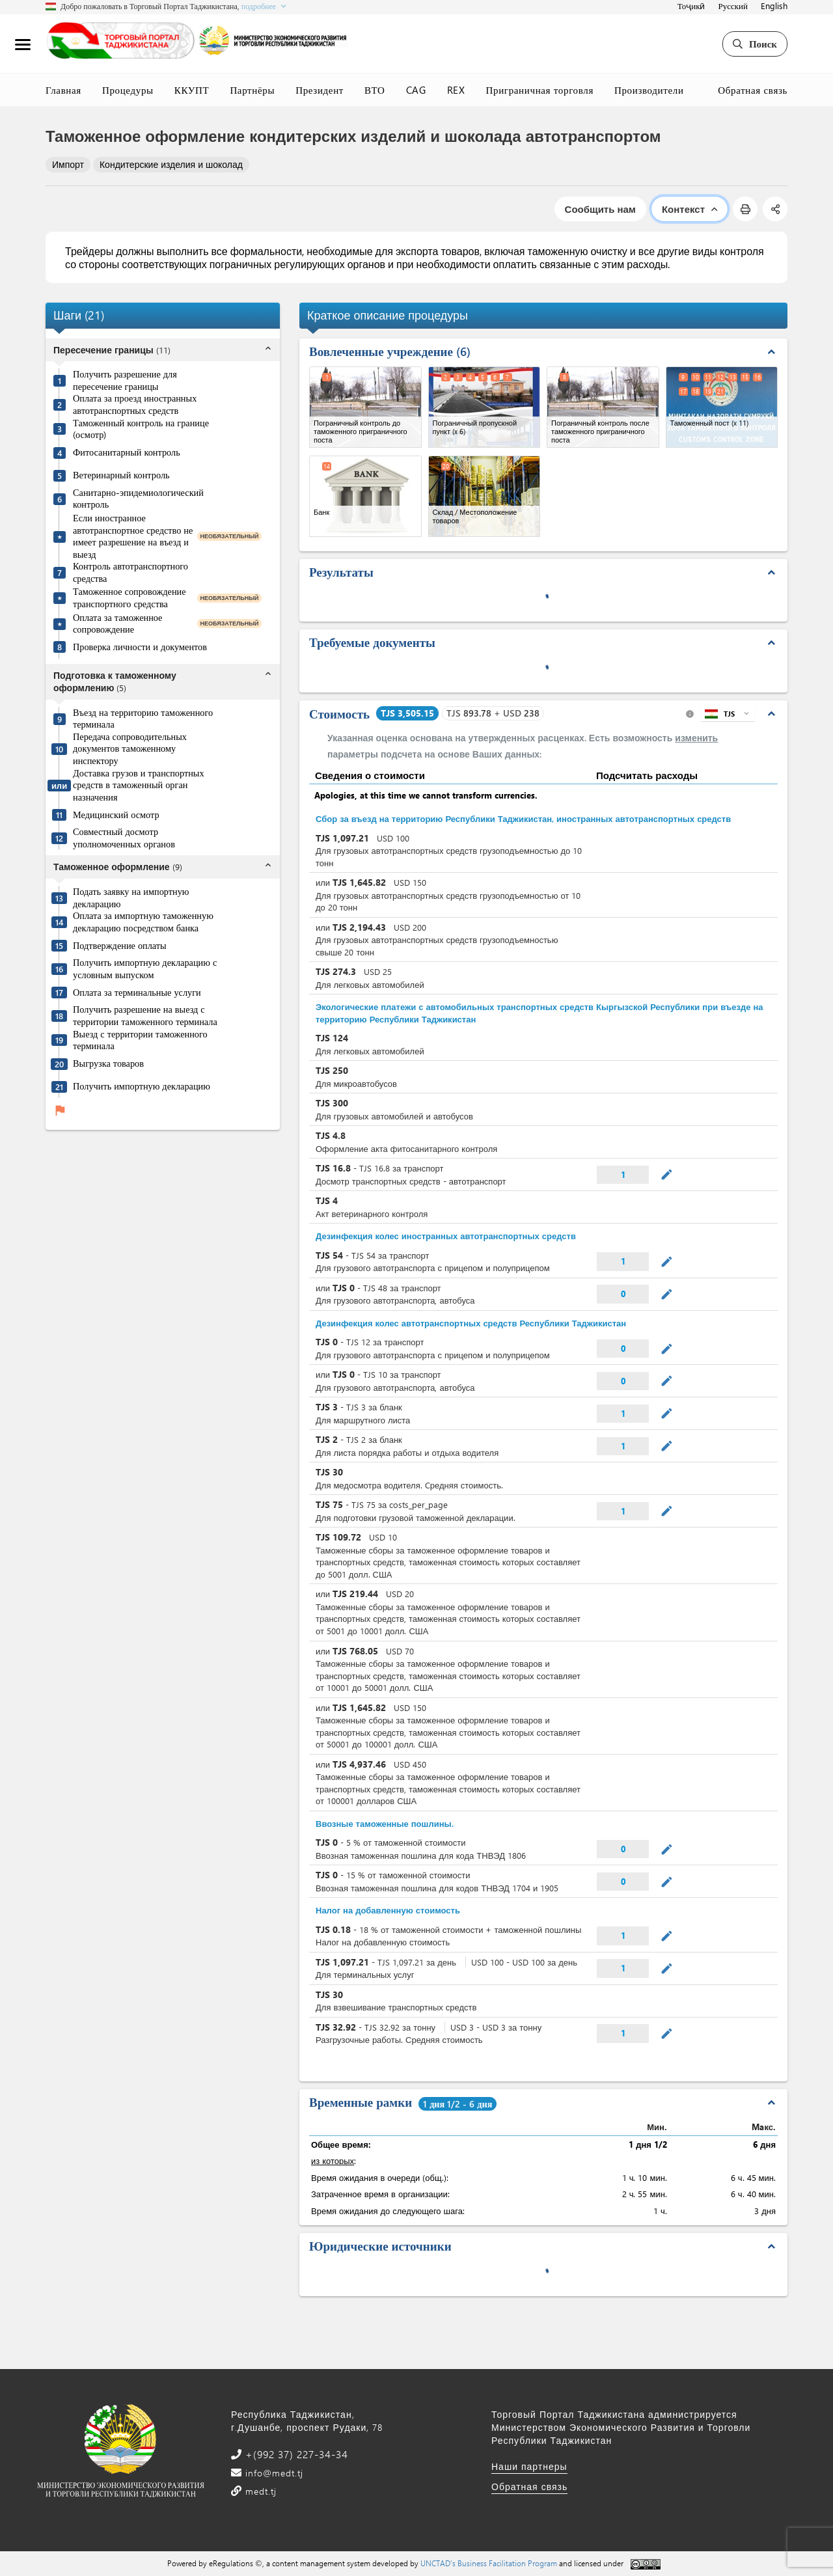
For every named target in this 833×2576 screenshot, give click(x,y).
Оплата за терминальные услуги (137, 992)
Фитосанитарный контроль (126, 452)
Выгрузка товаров (108, 1063)
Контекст (689, 208)
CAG (416, 89)
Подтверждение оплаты (120, 946)
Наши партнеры (529, 2466)
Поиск (755, 43)
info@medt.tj (272, 2473)
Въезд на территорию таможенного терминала (143, 719)
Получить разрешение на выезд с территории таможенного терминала (145, 1016)
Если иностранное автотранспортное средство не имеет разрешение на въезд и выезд (133, 536)
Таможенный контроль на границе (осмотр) (141, 429)
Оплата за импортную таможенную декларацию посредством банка (143, 922)
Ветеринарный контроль (121, 475)
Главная (63, 89)
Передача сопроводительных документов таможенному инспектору (130, 749)
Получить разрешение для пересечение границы (125, 380)
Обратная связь (752, 89)
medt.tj (259, 2491)
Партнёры (252, 89)
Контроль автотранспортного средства (130, 572)
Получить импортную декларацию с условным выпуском (145, 969)
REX (456, 89)
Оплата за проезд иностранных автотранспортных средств (135, 404)
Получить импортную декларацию (141, 1086)
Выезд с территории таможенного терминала (140, 1040)
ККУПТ (192, 89)
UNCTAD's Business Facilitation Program (488, 2563)
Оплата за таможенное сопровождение (117, 624)
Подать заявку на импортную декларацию (131, 898)
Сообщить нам (600, 208)
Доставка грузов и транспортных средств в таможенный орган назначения (138, 785)
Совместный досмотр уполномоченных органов (124, 838)
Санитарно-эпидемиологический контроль (138, 499)
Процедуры (128, 89)
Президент (319, 89)
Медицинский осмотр (116, 815)
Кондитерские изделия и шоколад (171, 164)
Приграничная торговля (540, 89)
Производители (649, 89)
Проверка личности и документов (140, 647)
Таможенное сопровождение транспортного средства (129, 598)
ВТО (374, 89)
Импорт (68, 164)
